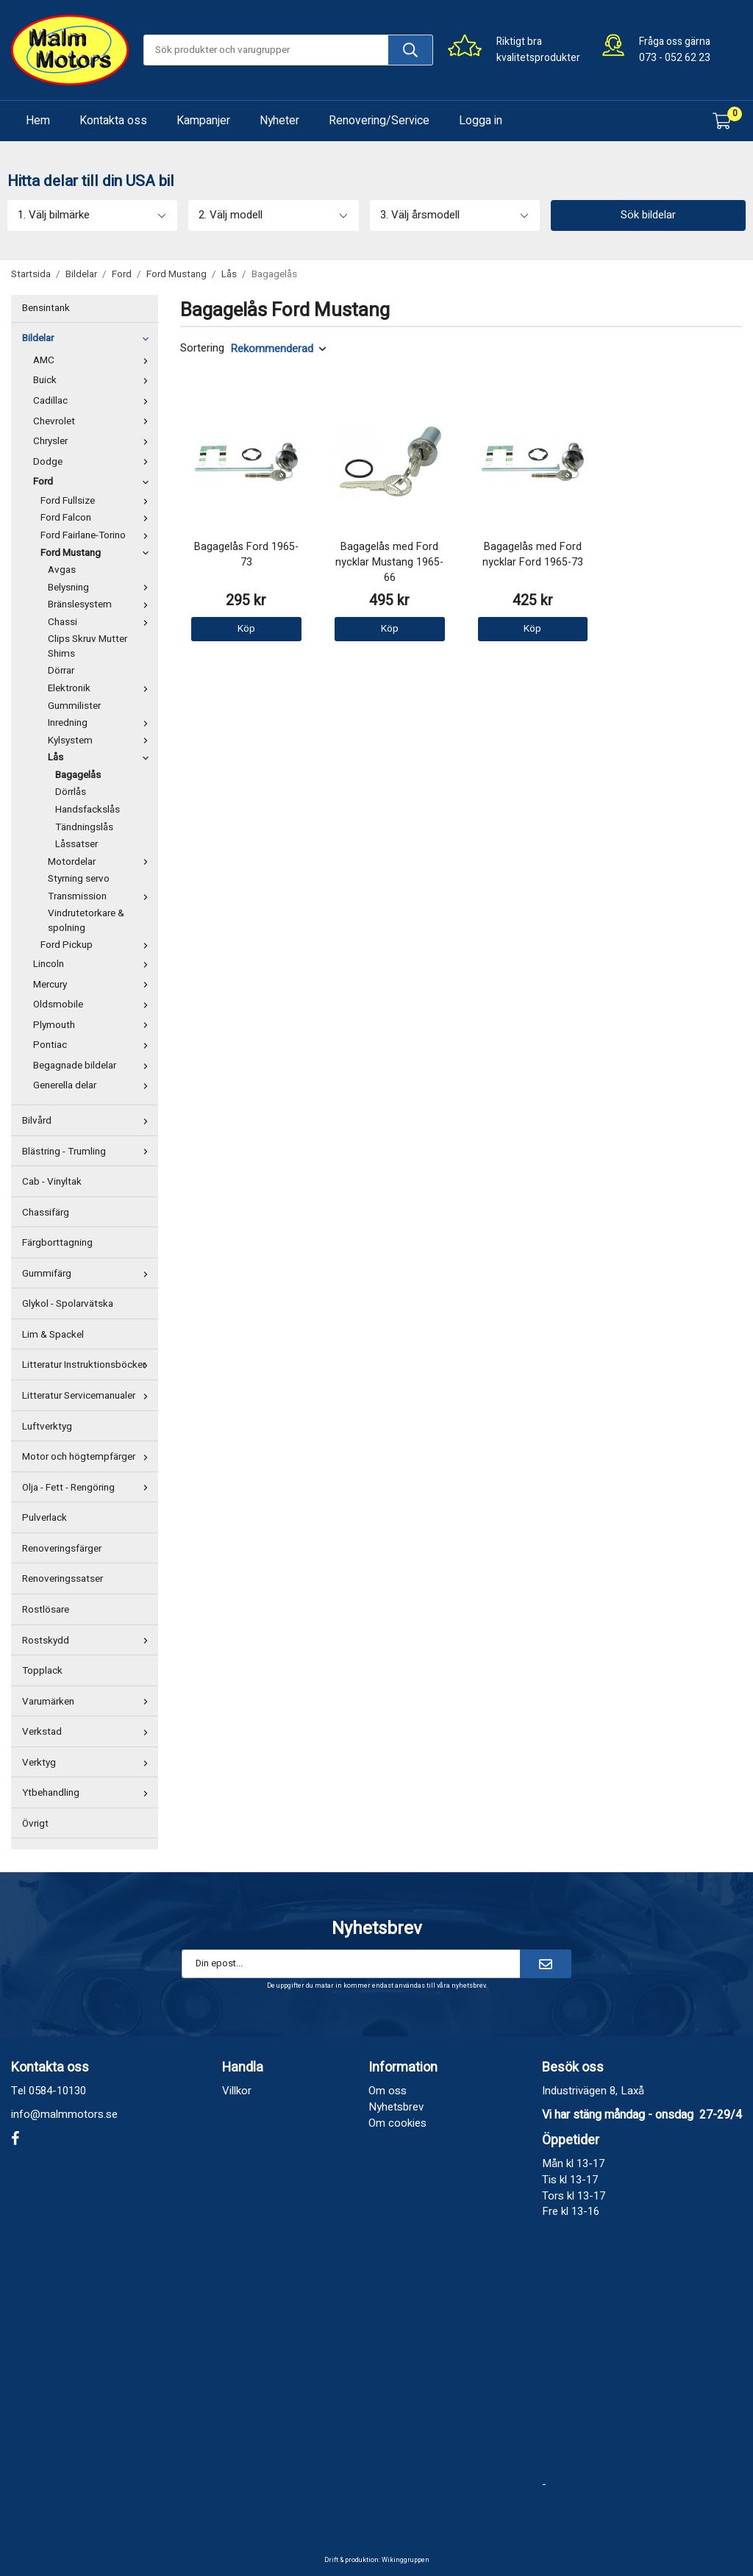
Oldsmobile (93, 1004)
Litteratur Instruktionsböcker (88, 1364)
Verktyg (88, 1762)
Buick (93, 380)
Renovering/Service (379, 120)
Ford (93, 481)
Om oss (387, 2091)
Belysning (101, 587)
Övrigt (35, 1823)
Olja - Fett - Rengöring (88, 1487)
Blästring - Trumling (88, 1151)
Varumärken (88, 1701)
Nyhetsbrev (396, 2107)
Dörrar (61, 670)
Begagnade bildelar (93, 1065)
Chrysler (93, 441)
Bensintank (46, 308)
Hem (38, 120)
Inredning (101, 723)
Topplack (42, 1670)
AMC (93, 360)
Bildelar (88, 338)
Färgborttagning (57, 1242)
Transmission (101, 896)
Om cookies (397, 2123)
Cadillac (93, 400)
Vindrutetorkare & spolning (86, 920)
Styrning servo (79, 878)
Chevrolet (93, 421)
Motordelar (101, 861)
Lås (101, 757)
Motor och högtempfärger (88, 1456)
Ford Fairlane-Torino (97, 535)
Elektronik (101, 688)
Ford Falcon (97, 517)
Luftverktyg (47, 1426)
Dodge (93, 461)
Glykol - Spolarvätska (67, 1303)
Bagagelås (78, 775)
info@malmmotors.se (64, 2114)
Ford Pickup (97, 945)
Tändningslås (84, 827)
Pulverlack (44, 1517)
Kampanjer (203, 120)
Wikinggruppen (405, 2560)
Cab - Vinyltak (52, 1181)
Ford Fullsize (97, 500)
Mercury (93, 984)
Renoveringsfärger (61, 1548)
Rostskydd (88, 1640)
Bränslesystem (101, 604)
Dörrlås (70, 792)
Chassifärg (45, 1212)
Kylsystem (101, 740)
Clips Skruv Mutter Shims (87, 646)
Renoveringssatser (62, 1578)
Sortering (202, 348)
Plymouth (93, 1025)
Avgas (62, 570)
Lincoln (93, 964)
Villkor (236, 2091)
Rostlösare (45, 1609)
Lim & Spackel (53, 1334)
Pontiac (93, 1045)
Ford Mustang (97, 553)
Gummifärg (88, 1273)
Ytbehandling (88, 1792)
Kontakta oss (113, 120)
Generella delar (93, 1085)
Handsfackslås (87, 809)
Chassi (101, 622)
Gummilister (74, 706)
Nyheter (279, 120)
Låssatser (76, 844)
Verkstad (88, 1731)
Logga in (480, 120)
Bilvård (88, 1120)
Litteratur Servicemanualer (88, 1395)
